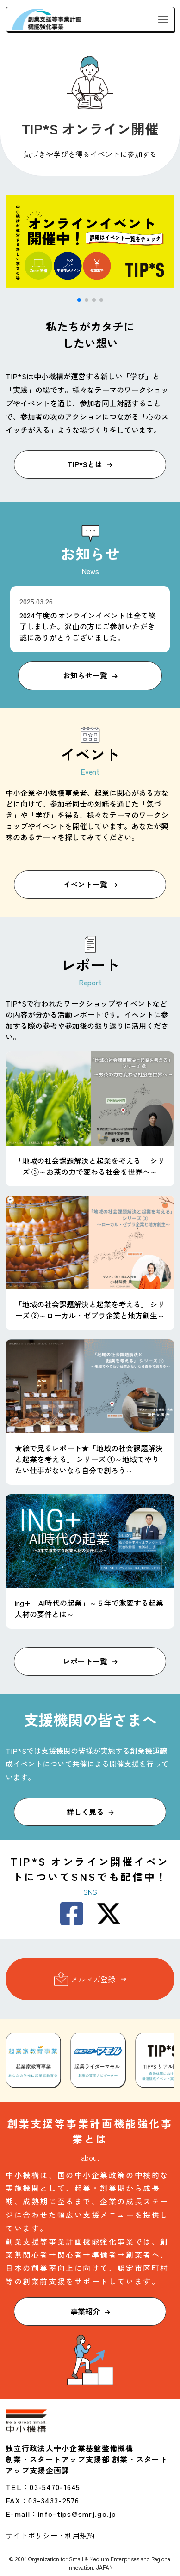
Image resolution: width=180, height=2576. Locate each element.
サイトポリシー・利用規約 (50, 2535)
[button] (79, 300)
